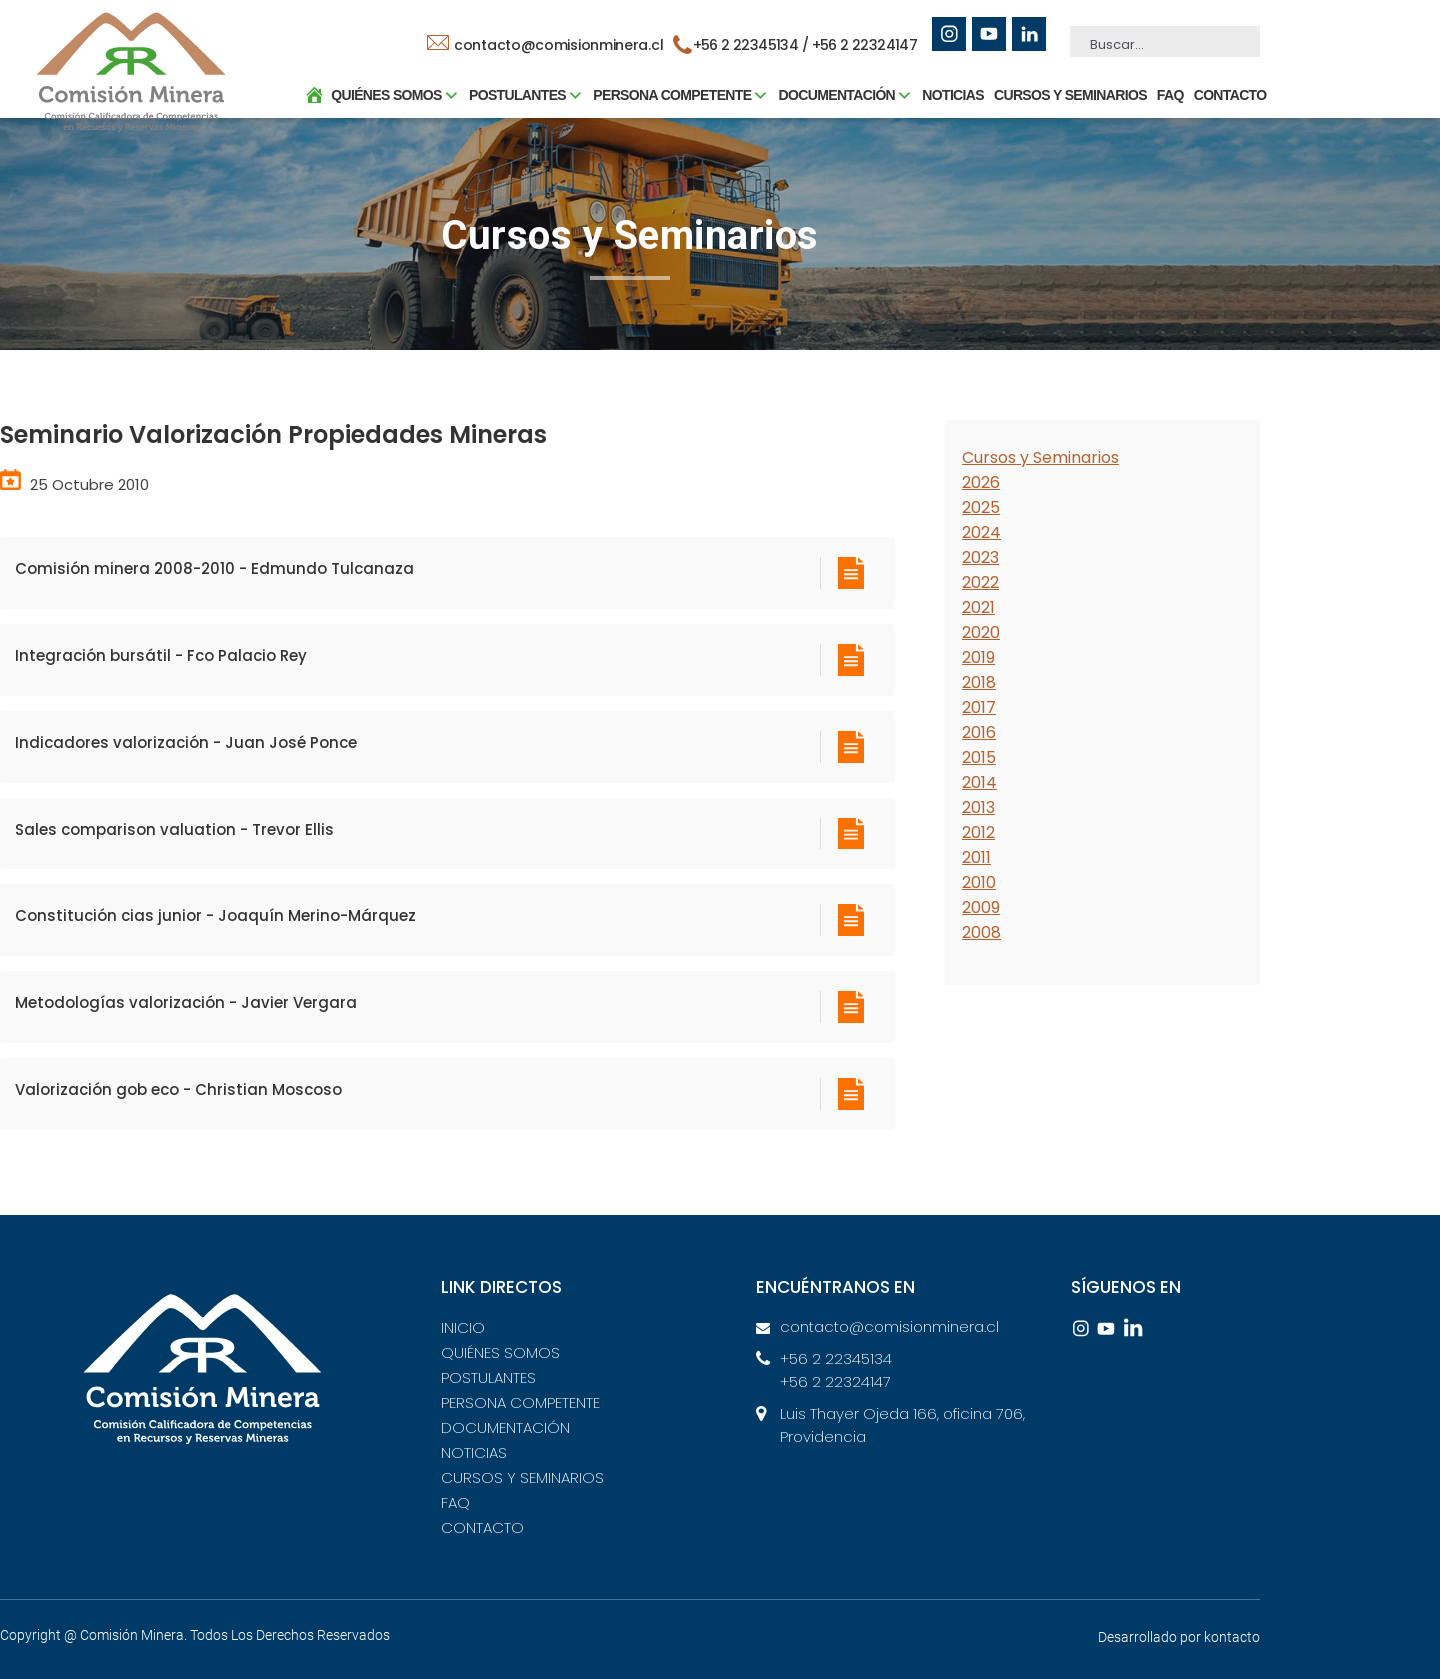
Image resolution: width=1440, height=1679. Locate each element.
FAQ (1158, 105)
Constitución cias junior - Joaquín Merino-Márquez (215, 915)
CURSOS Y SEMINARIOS (1058, 105)
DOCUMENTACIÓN (505, 1427)
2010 (979, 882)
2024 (981, 532)
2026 (981, 482)
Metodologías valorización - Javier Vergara (186, 1002)
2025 (981, 507)
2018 (979, 682)
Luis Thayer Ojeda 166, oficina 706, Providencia (902, 1425)
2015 (979, 757)
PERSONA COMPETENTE (520, 1402)
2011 (976, 857)
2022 (980, 582)
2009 (981, 907)
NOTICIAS (942, 105)
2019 (978, 657)
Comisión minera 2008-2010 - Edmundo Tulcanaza (214, 568)
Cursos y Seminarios (1040, 457)
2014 (979, 782)
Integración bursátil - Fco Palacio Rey (161, 655)
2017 (979, 707)
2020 (981, 632)
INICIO (463, 1327)
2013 (978, 807)
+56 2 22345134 (836, 1358)
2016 (979, 732)
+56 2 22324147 (867, 45)
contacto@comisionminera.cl (548, 45)
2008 (981, 932)
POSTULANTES (488, 1377)
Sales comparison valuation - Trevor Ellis (174, 829)
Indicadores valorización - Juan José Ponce (186, 742)
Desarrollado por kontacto (1179, 1637)
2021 (978, 607)
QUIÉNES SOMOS (500, 1352)
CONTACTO (1218, 105)
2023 (980, 557)
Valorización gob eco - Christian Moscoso (178, 1089)
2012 (978, 832)
